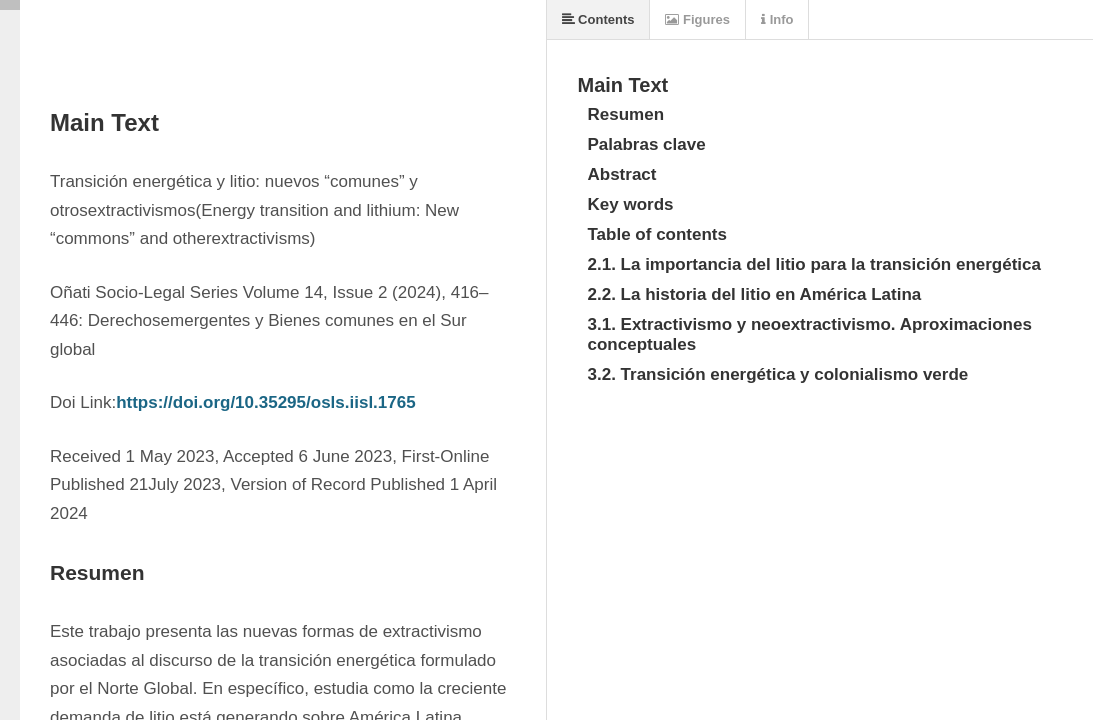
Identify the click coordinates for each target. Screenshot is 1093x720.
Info (777, 19)
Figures (697, 19)
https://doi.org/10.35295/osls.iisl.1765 (266, 402)
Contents (598, 19)
